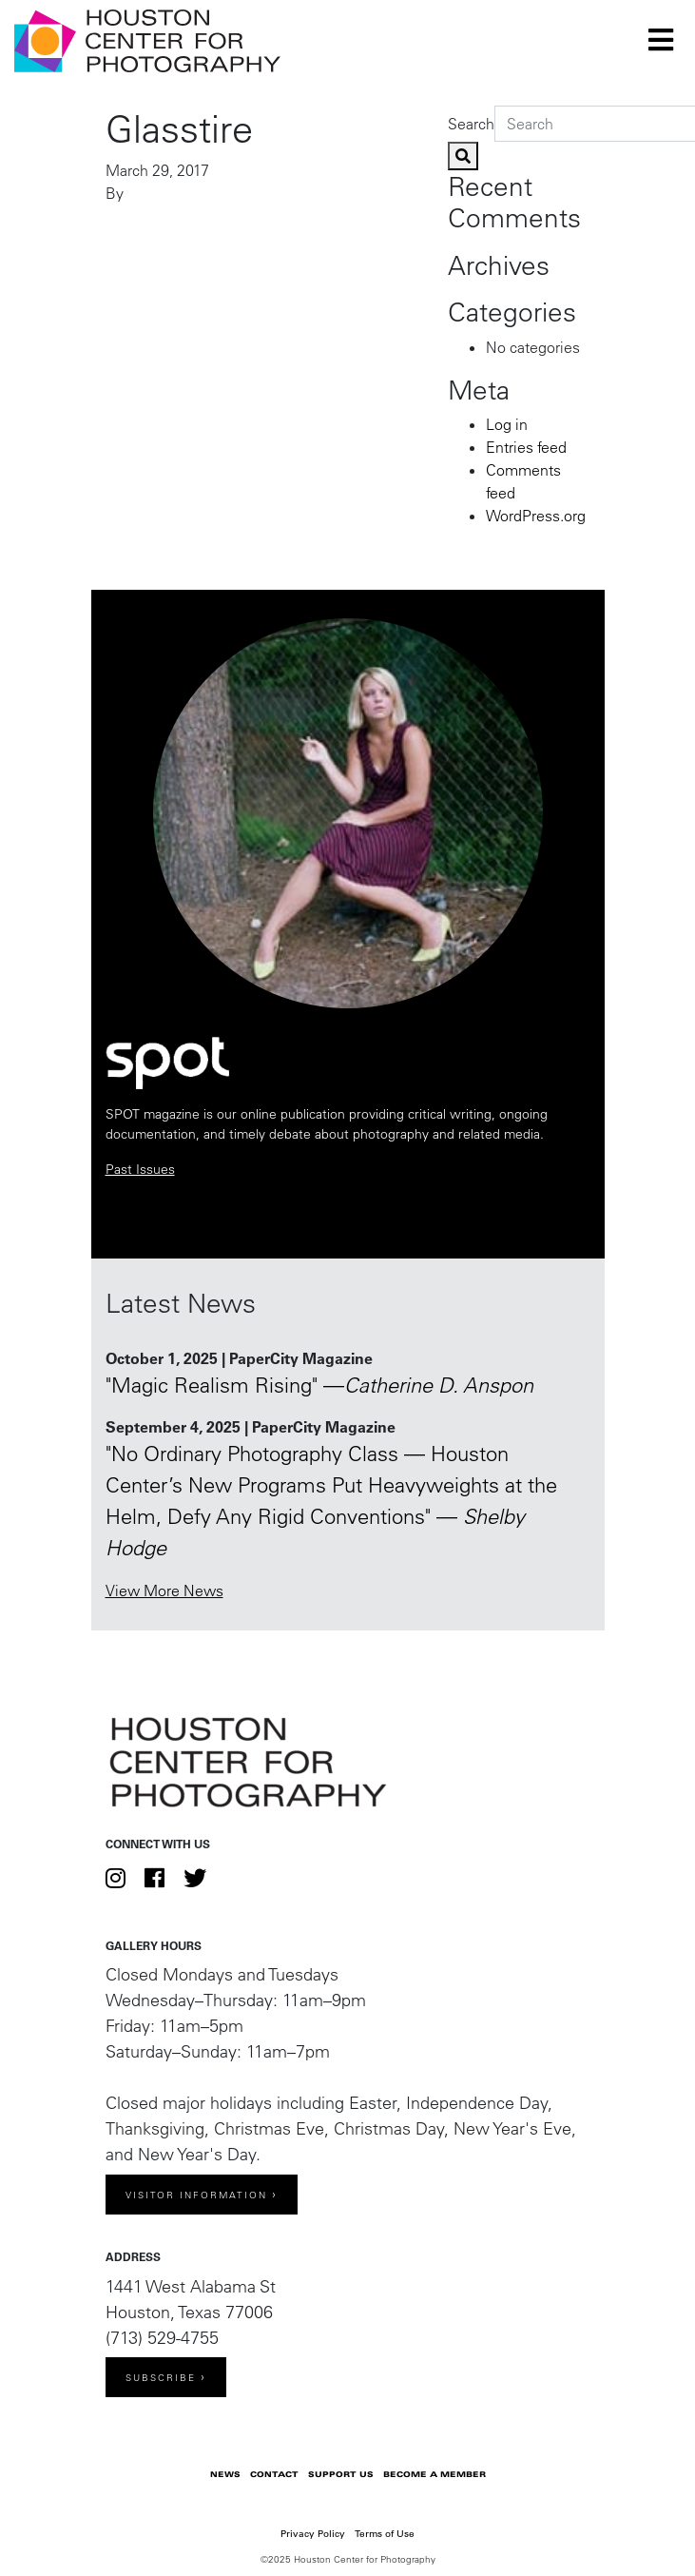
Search (471, 123)
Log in (507, 424)
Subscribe (160, 2377)
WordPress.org (536, 515)
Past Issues (140, 1169)
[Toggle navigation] (660, 40)
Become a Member (434, 2474)
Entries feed (526, 447)
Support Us (341, 2474)
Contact (274, 2474)
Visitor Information (196, 2195)
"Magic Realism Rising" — (319, 1385)
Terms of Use (385, 2533)
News (225, 2474)
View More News (164, 1590)
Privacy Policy (312, 2533)
